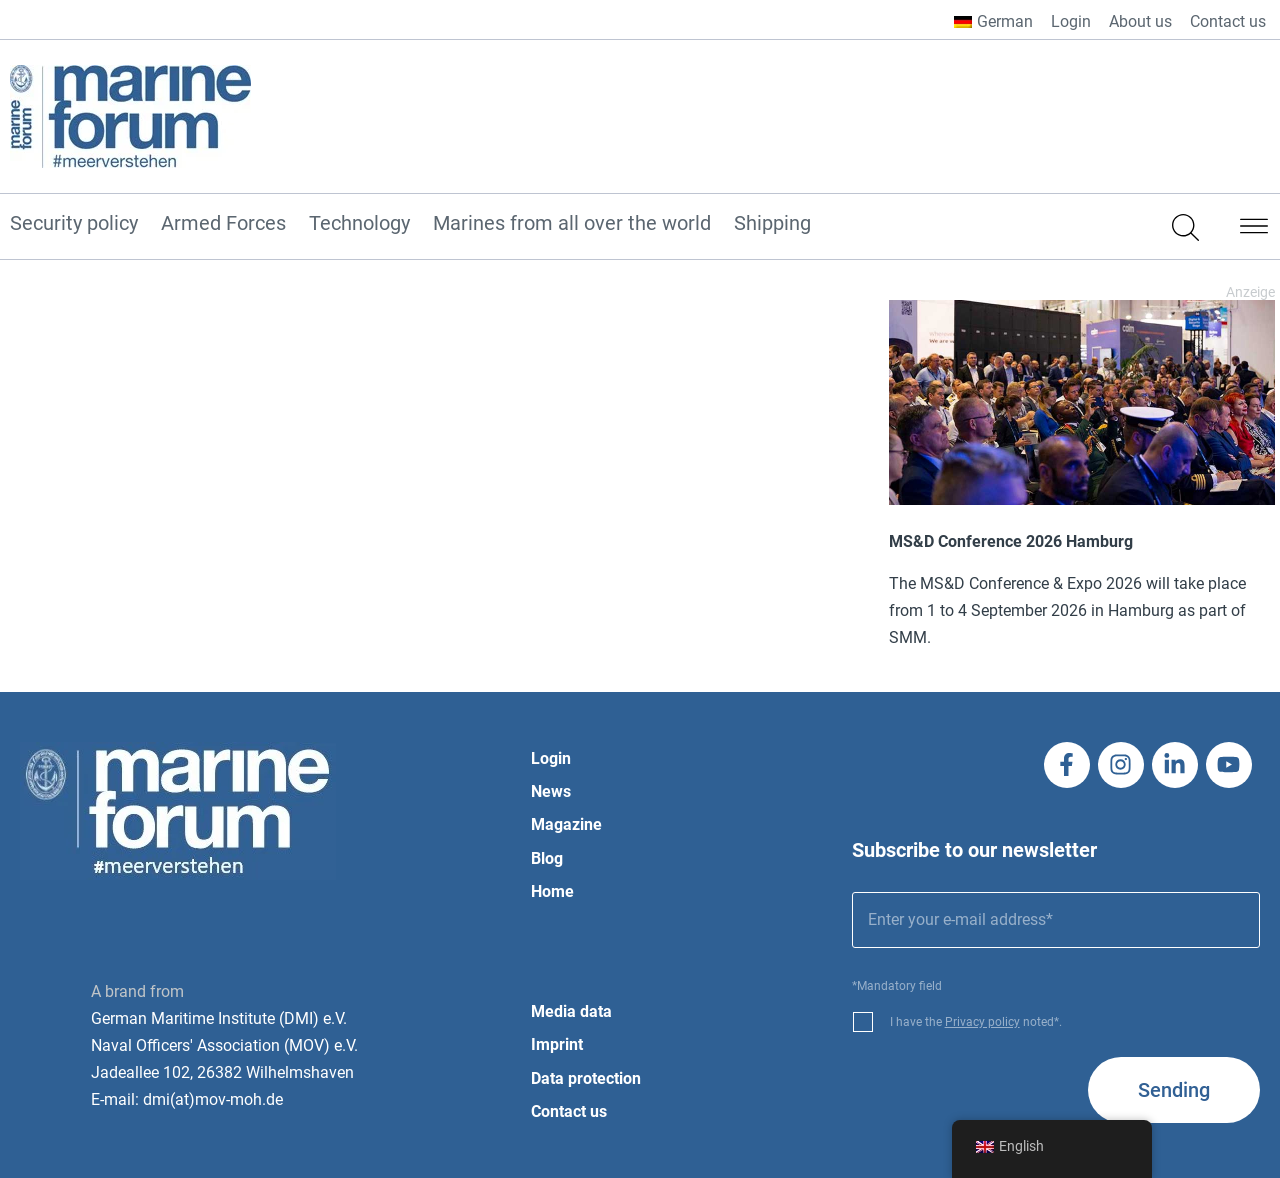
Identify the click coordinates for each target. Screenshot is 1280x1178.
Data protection (586, 1078)
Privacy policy (982, 1022)
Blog (547, 858)
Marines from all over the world (572, 224)
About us (1140, 21)
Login (1071, 21)
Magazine (566, 824)
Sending (1174, 1090)
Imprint (557, 1044)
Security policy (74, 224)
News (551, 791)
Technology (359, 224)
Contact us (1228, 21)
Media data (571, 1011)
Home (552, 891)
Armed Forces (223, 224)
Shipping (772, 224)
